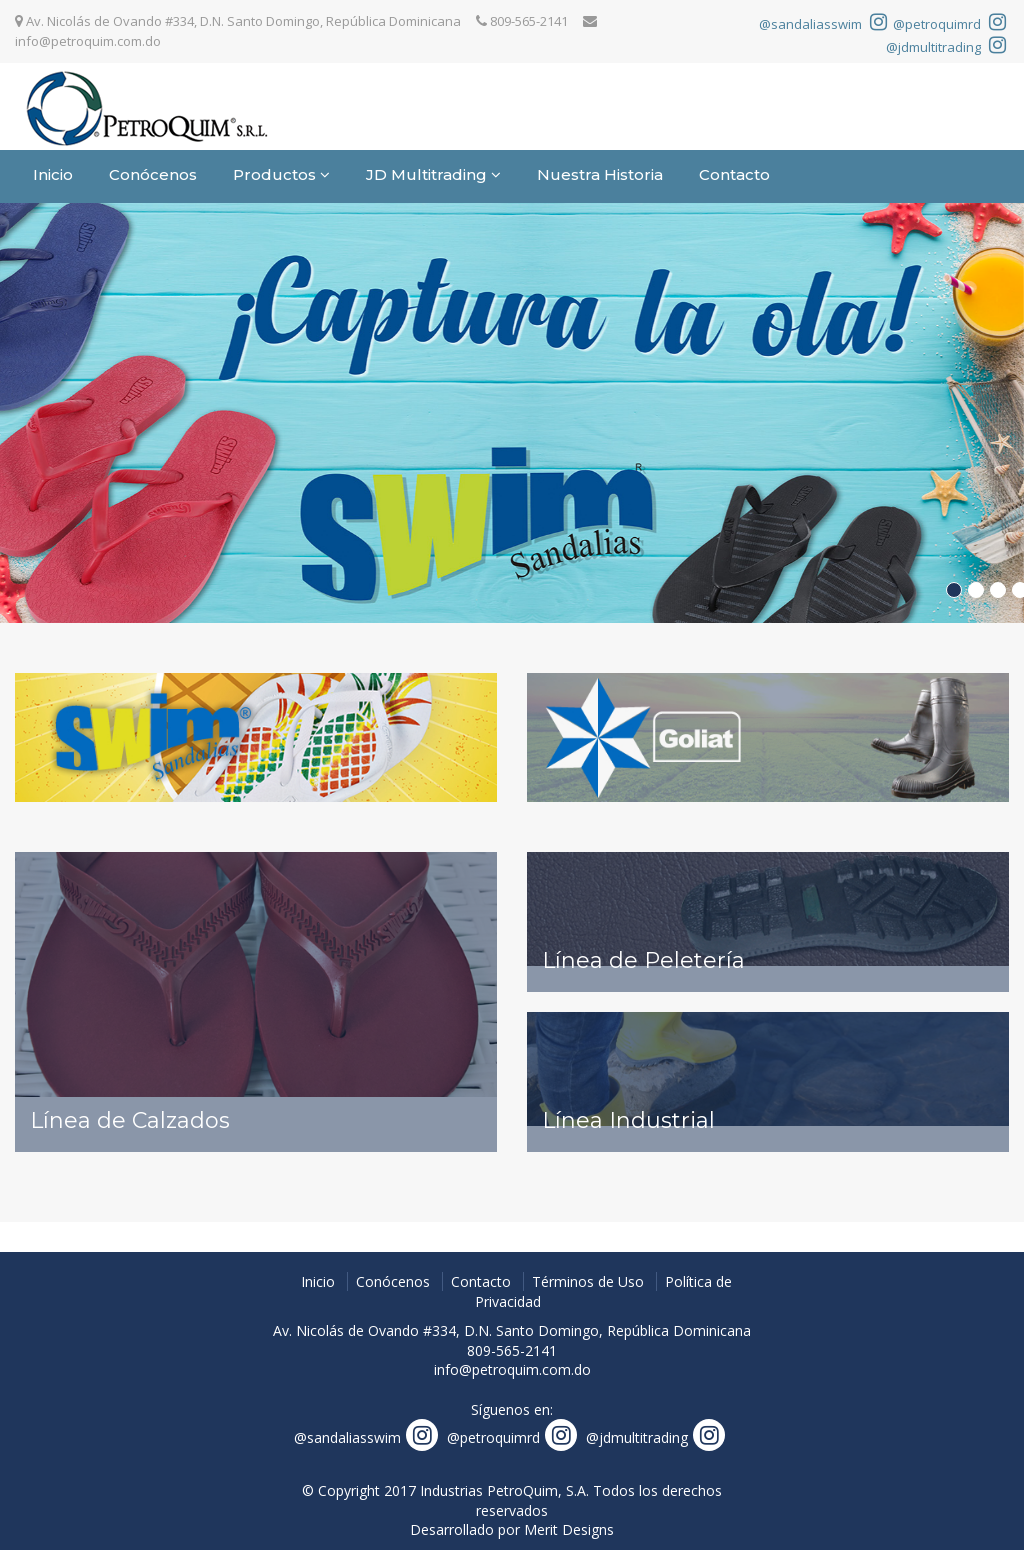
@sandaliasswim (823, 24)
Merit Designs (569, 1529)
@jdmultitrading (946, 47)
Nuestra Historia (600, 174)
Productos (281, 174)
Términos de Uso (588, 1281)
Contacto (734, 174)
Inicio (53, 174)
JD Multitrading (433, 174)
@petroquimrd (949, 24)
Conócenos (153, 174)
